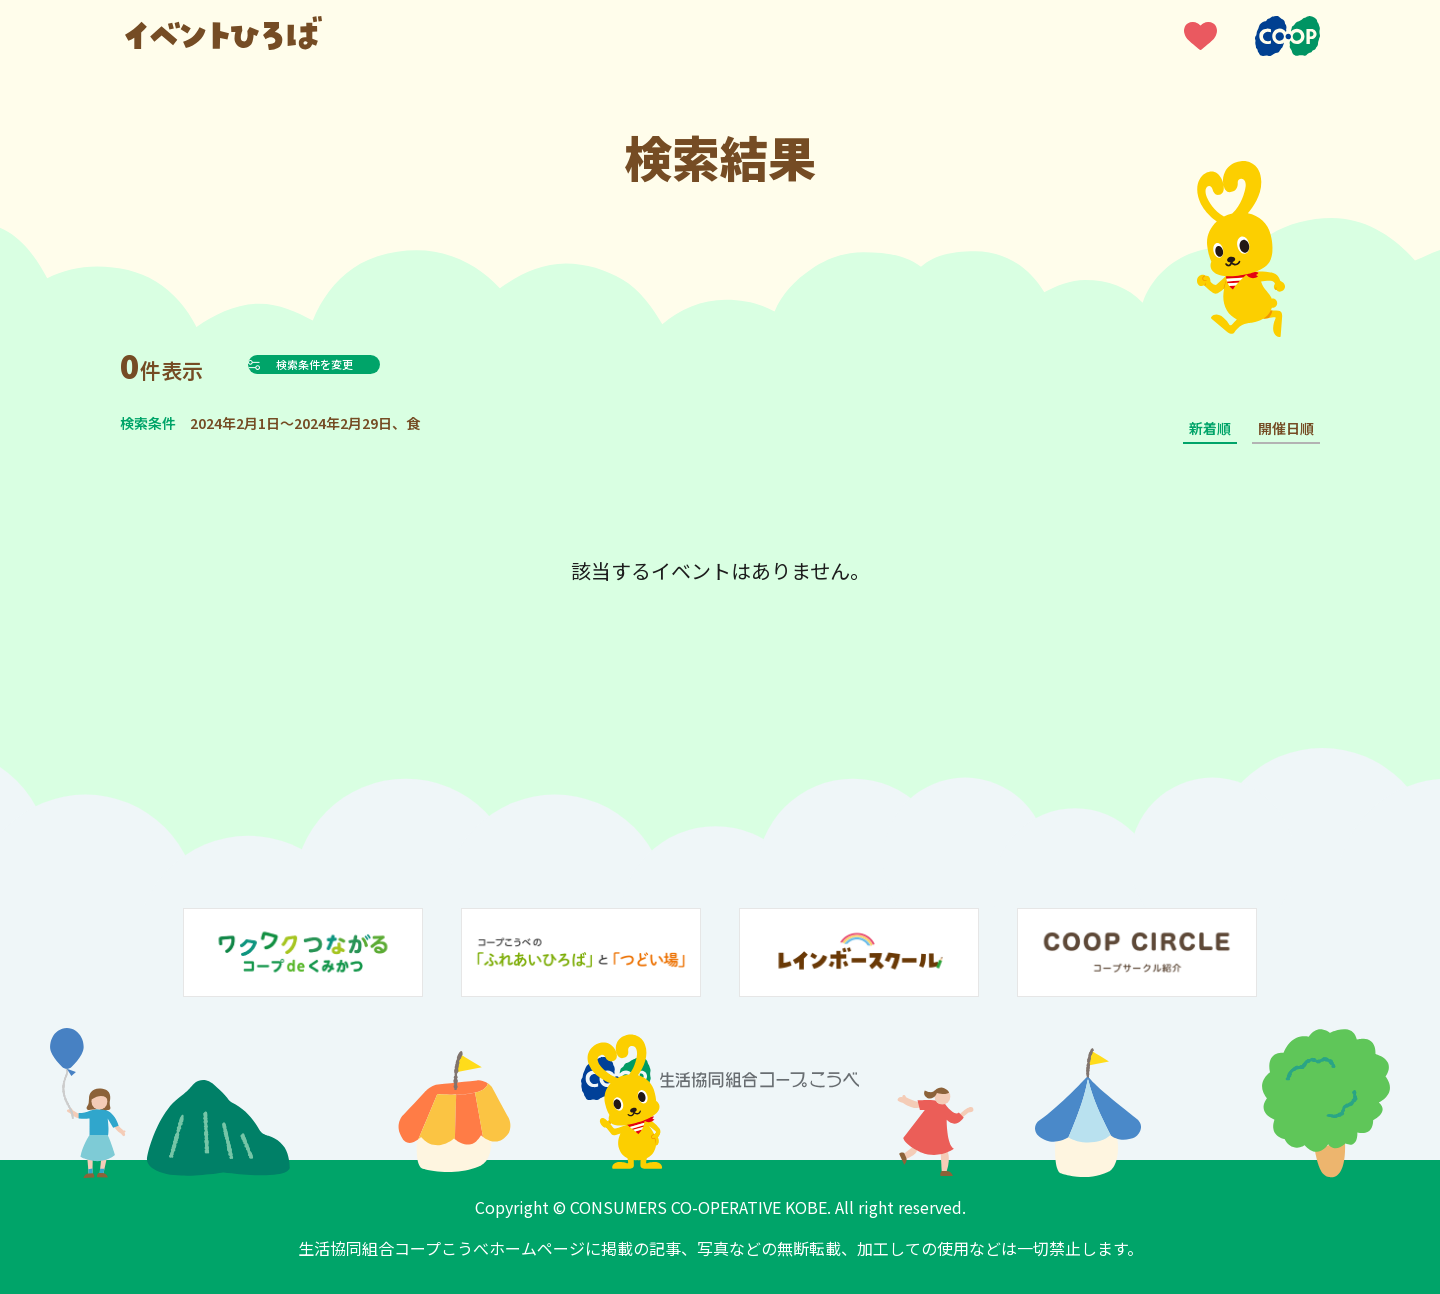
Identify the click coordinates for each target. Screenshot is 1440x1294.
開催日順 (1286, 428)
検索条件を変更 (364, 364)
